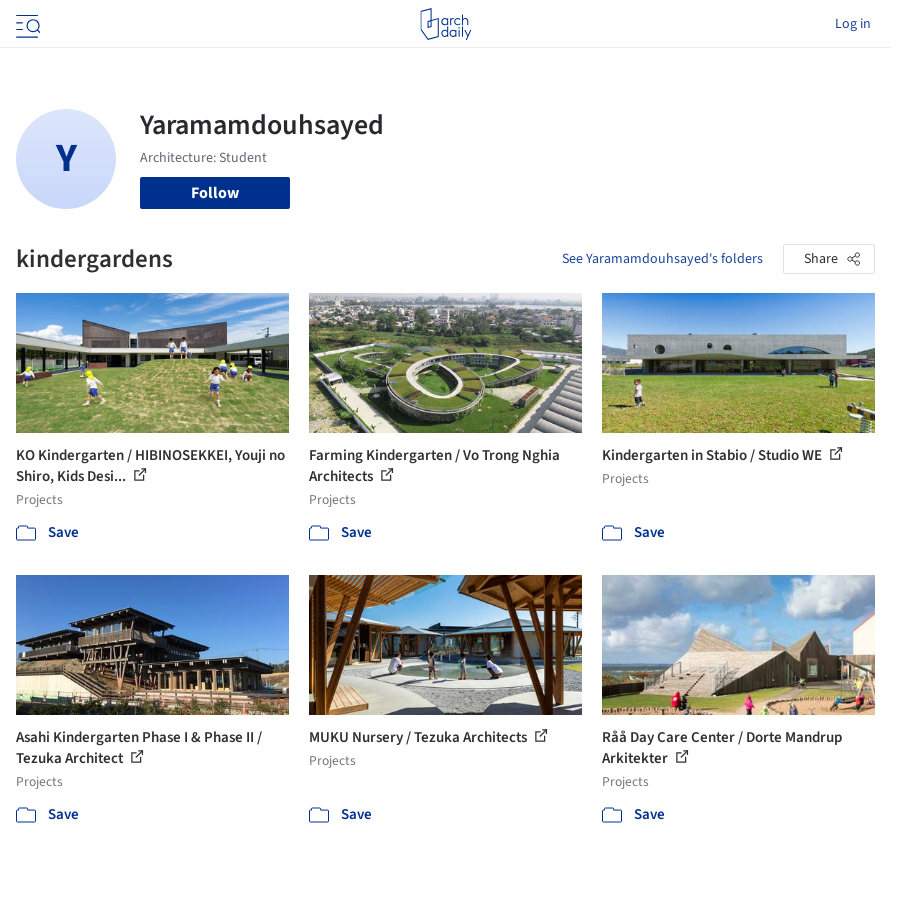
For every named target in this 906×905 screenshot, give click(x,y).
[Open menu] (26, 24)
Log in (853, 24)
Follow (215, 193)
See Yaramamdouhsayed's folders (662, 259)
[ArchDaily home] (445, 24)
